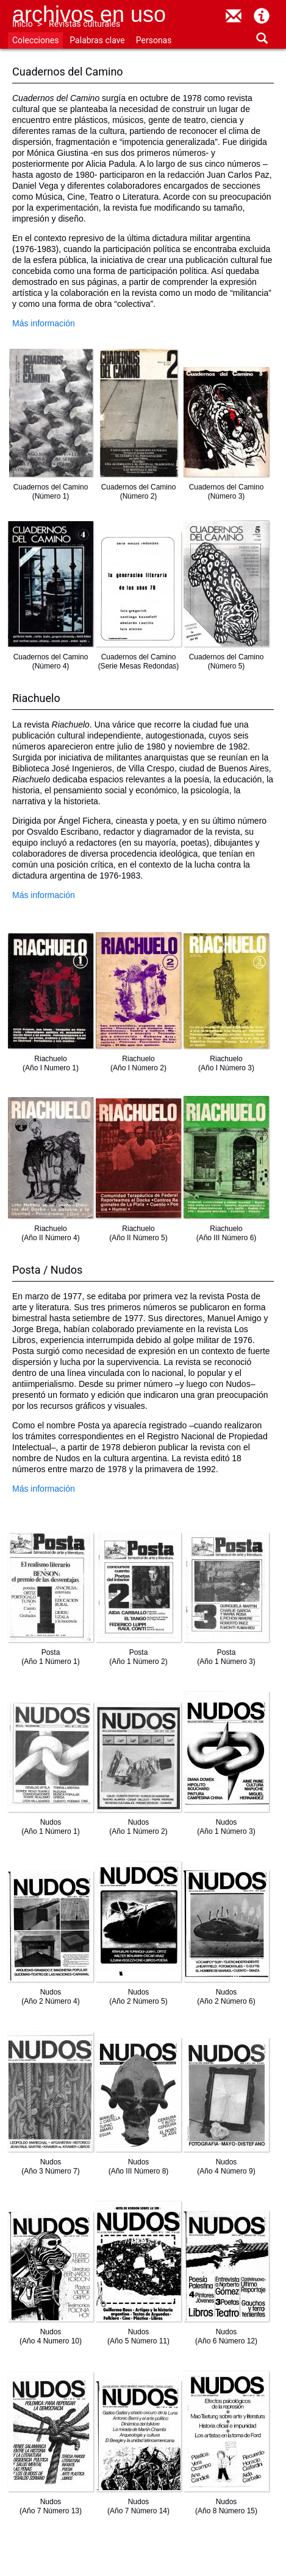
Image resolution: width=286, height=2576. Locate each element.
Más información (43, 323)
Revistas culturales (84, 24)
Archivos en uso (89, 14)
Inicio (22, 24)
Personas (154, 40)
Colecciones (35, 40)
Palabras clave (97, 40)
